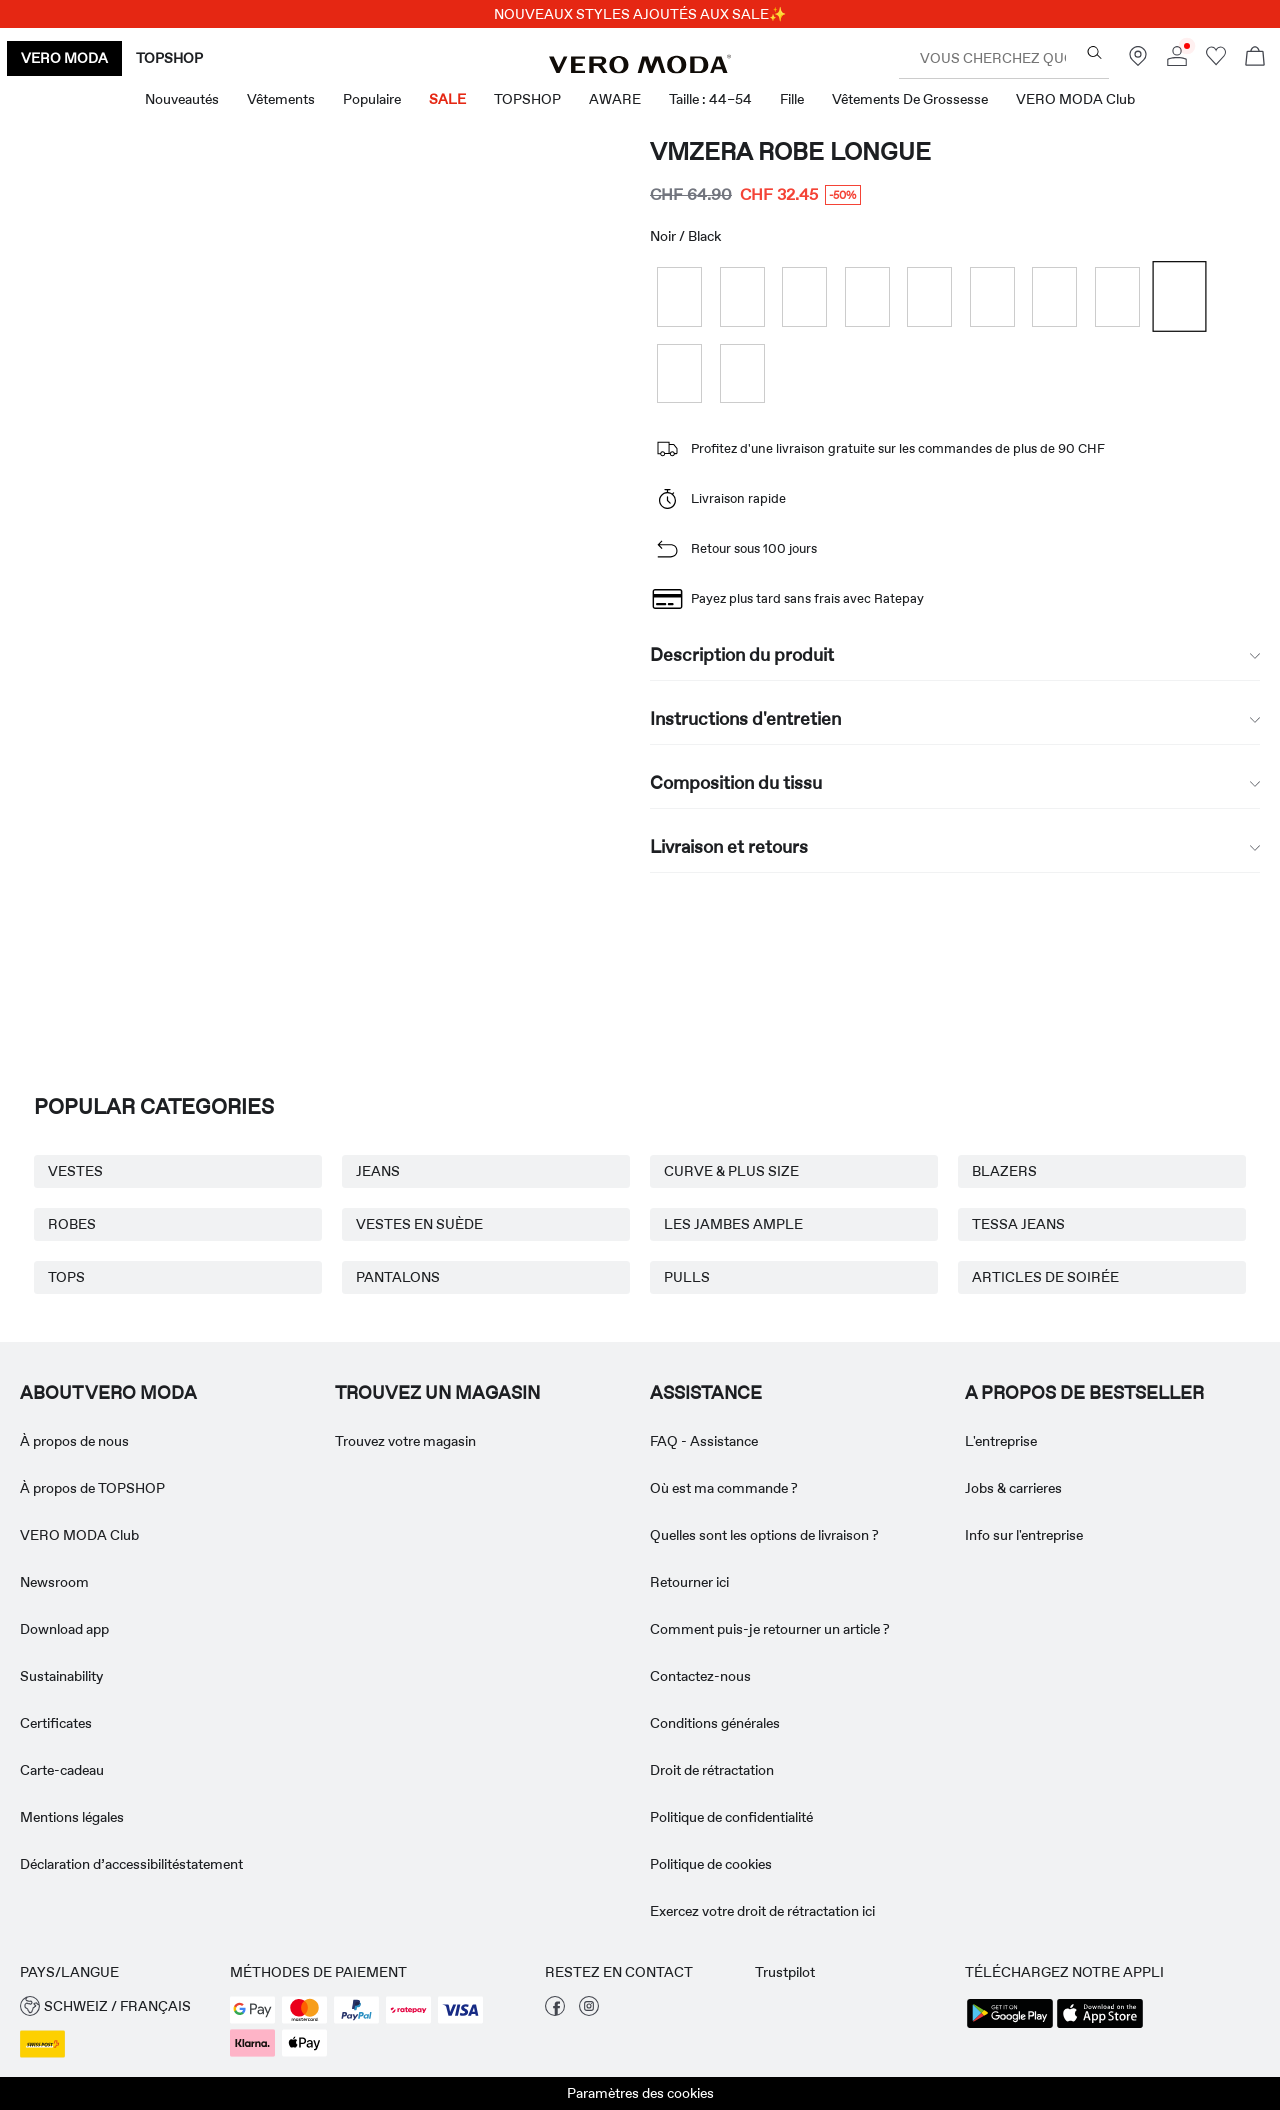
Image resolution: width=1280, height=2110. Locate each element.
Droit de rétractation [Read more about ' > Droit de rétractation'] (712, 1770)
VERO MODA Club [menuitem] (1075, 99)
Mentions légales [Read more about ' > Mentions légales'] (72, 1817)
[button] (115, 2006)
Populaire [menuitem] (372, 99)
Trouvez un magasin (437, 1393)
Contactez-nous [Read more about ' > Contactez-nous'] (700, 1676)
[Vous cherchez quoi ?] (1094, 52)
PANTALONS (398, 1277)
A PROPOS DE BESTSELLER (1084, 1393)
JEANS (378, 1171)
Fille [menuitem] (792, 99)
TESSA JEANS (1018, 1224)
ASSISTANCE (706, 1393)
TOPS (66, 1277)
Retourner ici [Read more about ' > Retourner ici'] (689, 1582)
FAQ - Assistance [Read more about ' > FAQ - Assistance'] (704, 1441)
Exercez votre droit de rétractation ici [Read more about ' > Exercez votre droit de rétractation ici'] (762, 1911)
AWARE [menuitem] (615, 99)
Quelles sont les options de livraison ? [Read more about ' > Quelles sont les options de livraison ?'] (764, 1535)
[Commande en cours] (1255, 58)
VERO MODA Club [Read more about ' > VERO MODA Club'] (79, 1535)
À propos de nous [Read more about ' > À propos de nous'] (74, 1441)
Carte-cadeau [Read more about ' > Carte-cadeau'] (62, 1770)
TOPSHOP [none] (169, 58)
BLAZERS (1004, 1171)
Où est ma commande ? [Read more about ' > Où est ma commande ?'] (724, 1488)
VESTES (75, 1171)
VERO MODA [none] (64, 58)
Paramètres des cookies (640, 2093)
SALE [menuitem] (447, 99)
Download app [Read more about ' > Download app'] (64, 1629)
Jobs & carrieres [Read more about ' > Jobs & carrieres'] (1013, 1488)
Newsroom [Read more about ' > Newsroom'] (54, 1582)
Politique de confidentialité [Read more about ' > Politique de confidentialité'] (731, 1817)
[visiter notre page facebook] (555, 2011)
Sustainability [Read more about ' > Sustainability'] (61, 1676)
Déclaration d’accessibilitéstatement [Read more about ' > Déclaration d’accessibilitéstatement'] (131, 1864)
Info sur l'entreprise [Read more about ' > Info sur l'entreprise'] (1024, 1535)
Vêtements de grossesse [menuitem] (910, 99)
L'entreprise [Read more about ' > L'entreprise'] (1001, 1441)
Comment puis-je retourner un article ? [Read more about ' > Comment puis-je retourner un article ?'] (770, 1629)
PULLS (687, 1277)
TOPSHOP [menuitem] (527, 99)
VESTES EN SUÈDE (419, 1224)
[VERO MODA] (640, 68)
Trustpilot (785, 1972)
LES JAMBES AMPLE (733, 1224)
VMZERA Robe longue (790, 151)
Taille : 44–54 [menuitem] (710, 99)
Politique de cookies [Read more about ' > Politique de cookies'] (711, 1864)
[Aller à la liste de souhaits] (1216, 61)
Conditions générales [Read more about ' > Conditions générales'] (715, 1723)
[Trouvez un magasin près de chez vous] (1138, 61)
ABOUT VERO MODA (108, 1393)
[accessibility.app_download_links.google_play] (1010, 2026)
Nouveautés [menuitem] (182, 99)
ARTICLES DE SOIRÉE (1045, 1277)
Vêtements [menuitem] (281, 99)
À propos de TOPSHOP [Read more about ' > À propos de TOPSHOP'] (92, 1488)
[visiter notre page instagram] (589, 2011)
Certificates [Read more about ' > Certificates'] (56, 1723)
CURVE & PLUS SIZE (731, 1171)
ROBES (72, 1224)
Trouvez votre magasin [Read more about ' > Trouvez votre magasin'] (405, 1441)
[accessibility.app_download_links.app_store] (1100, 2026)
